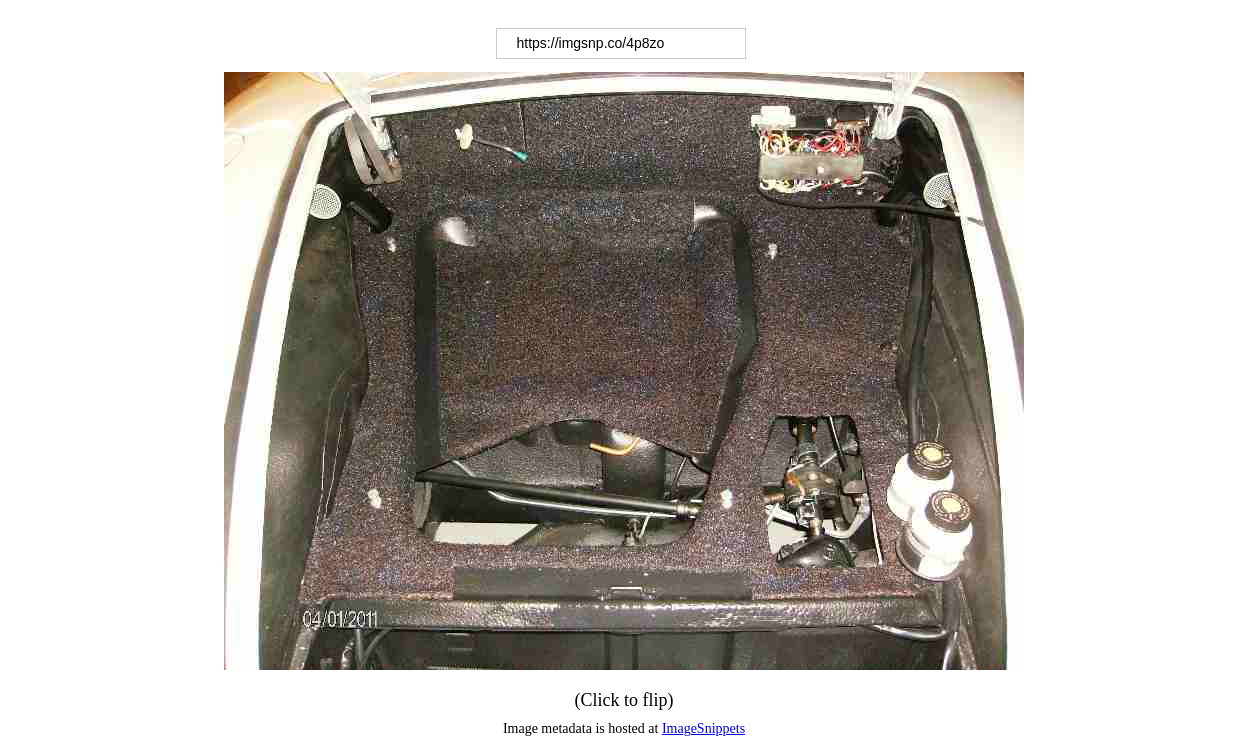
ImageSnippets (703, 728)
